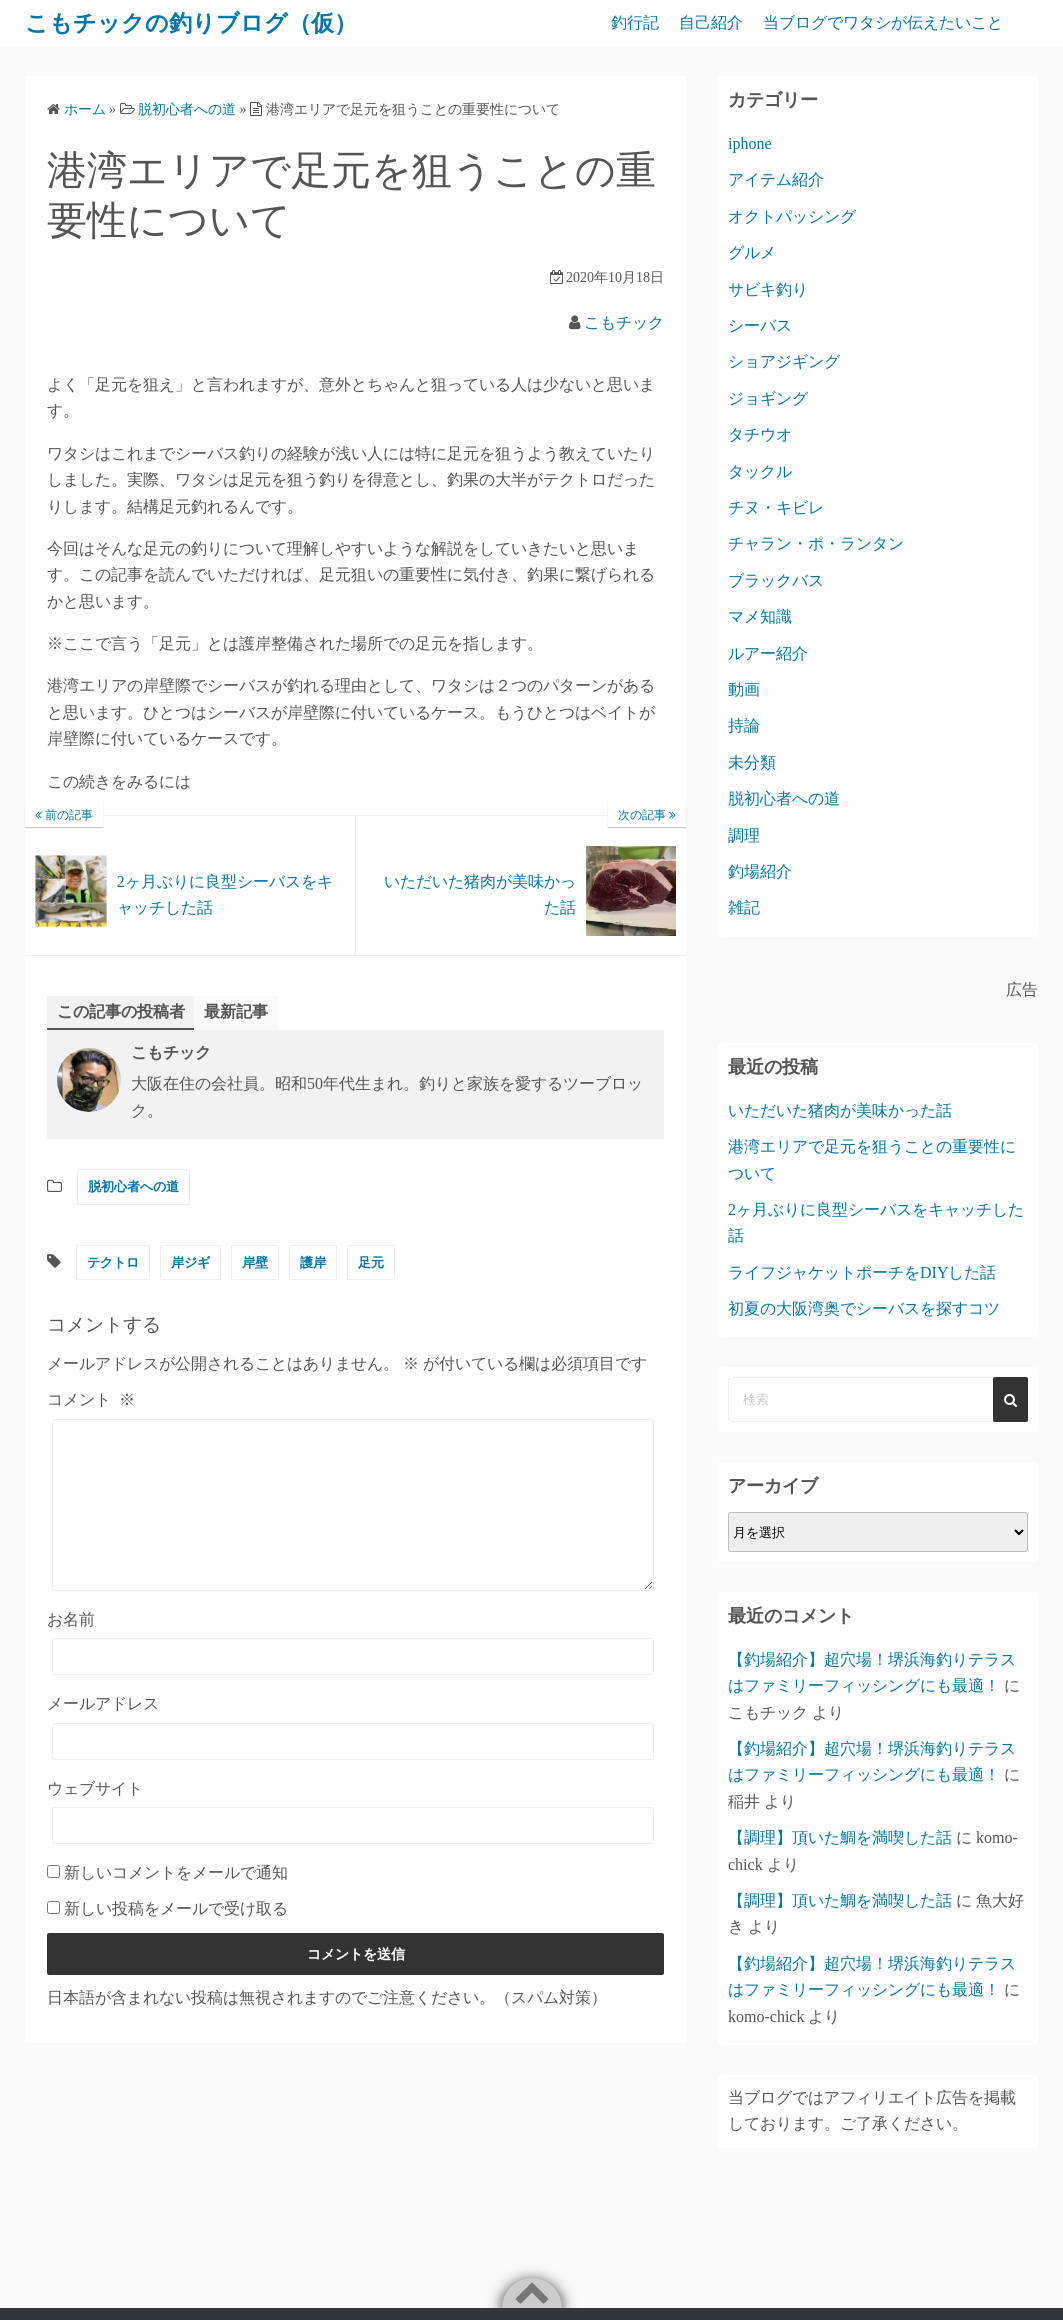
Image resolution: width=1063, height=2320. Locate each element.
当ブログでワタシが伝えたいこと (883, 22)
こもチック (624, 322)
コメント (91, 1399)
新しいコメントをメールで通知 (176, 1902)
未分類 (752, 762)
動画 (744, 689)
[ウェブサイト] (353, 1855)
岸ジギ (190, 1262)
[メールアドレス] (353, 1771)
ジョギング (768, 398)
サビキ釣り (768, 289)
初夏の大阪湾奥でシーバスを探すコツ (864, 1308)
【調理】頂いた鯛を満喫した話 (840, 1837)
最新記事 (236, 1011)
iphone (750, 143)
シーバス (760, 325)
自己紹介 (711, 22)
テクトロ (113, 1262)
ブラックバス (776, 580)
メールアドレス (103, 1733)
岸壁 (255, 1262)
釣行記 (635, 22)
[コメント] (353, 1520)
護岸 (313, 1262)
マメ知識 (760, 616)
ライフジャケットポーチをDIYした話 (862, 1272)
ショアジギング (784, 361)
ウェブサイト (95, 1818)
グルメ (752, 252)
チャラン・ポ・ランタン (816, 543)
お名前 (71, 1649)
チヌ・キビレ (776, 507)
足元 (371, 1262)
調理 (744, 835)
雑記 (744, 907)
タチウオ (760, 434)
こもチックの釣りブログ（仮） (198, 23)
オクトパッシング (792, 216)
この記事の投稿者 (121, 1011)
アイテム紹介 (776, 179)
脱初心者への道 (133, 1186)
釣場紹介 (760, 871)
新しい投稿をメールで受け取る (176, 1938)
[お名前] (353, 1686)
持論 (744, 725)
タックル (760, 471)
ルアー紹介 (768, 653)
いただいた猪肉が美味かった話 (840, 1110)
